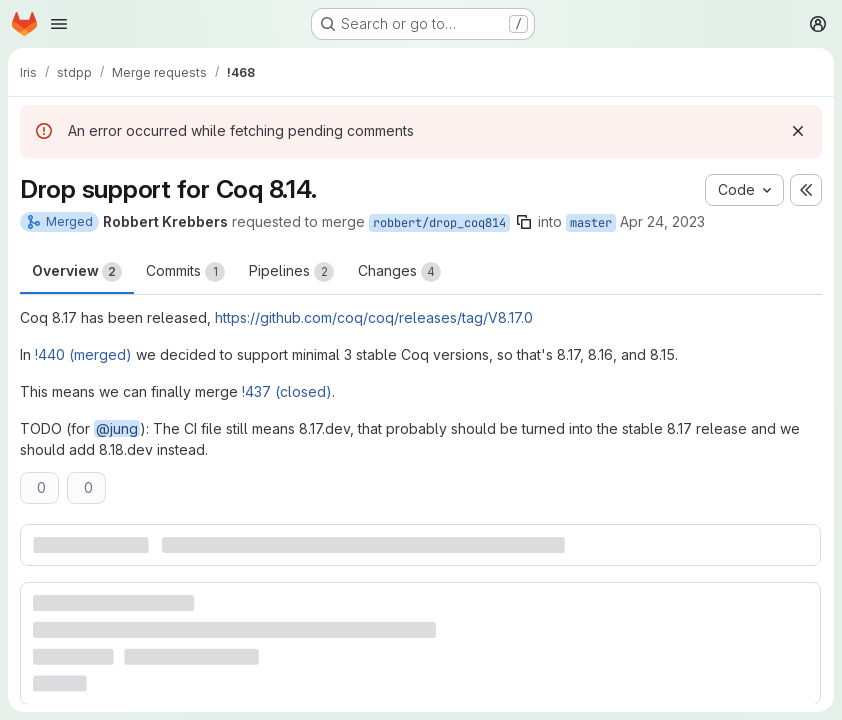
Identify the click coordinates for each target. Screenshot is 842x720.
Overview (77, 272)
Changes (399, 272)
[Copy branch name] (524, 222)
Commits (185, 272)
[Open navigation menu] (59, 24)
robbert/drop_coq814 (439, 223)
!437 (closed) (287, 391)
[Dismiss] (798, 131)
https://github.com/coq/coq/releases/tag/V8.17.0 (374, 317)
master (591, 223)
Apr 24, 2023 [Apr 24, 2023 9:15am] (662, 221)
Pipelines (291, 272)
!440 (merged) (83, 354)
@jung (117, 428)
